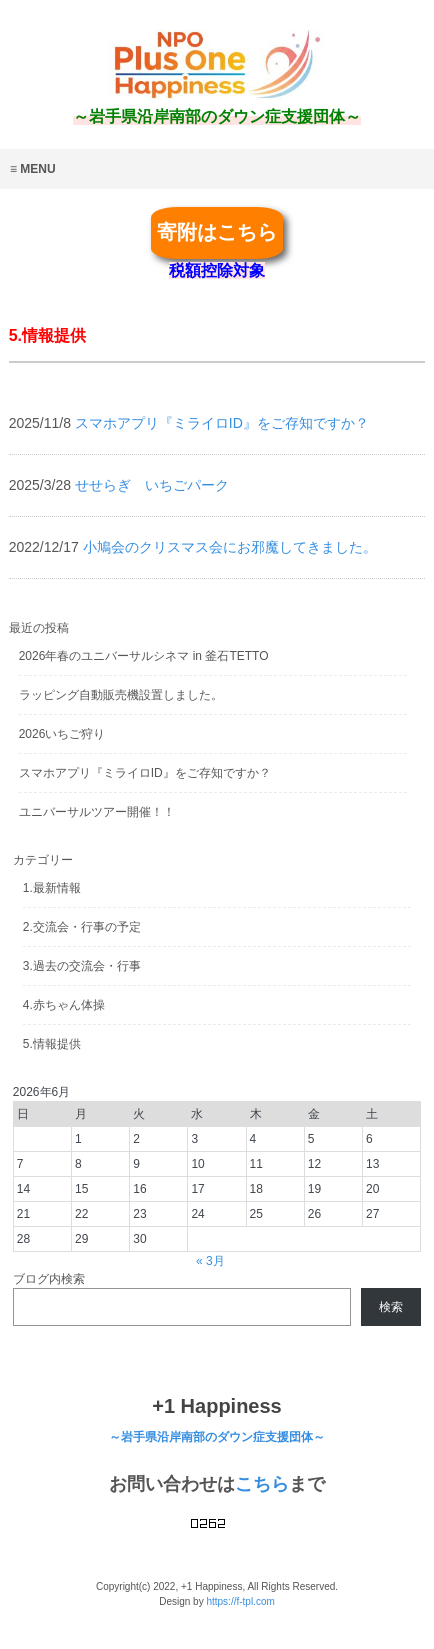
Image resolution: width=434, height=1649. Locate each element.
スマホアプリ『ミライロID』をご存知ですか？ (145, 773)
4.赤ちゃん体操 (64, 1005)
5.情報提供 (52, 1044)
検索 (391, 1307)
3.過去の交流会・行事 (82, 966)
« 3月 (210, 1261)
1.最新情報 (52, 888)
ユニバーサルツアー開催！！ (97, 812)
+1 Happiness (217, 1406)
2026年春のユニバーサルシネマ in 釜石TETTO (144, 656)
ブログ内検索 (49, 1279)
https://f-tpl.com (240, 1601)
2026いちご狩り (62, 734)
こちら (262, 1484)
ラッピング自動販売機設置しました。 (121, 695)
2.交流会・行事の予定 (82, 927)
